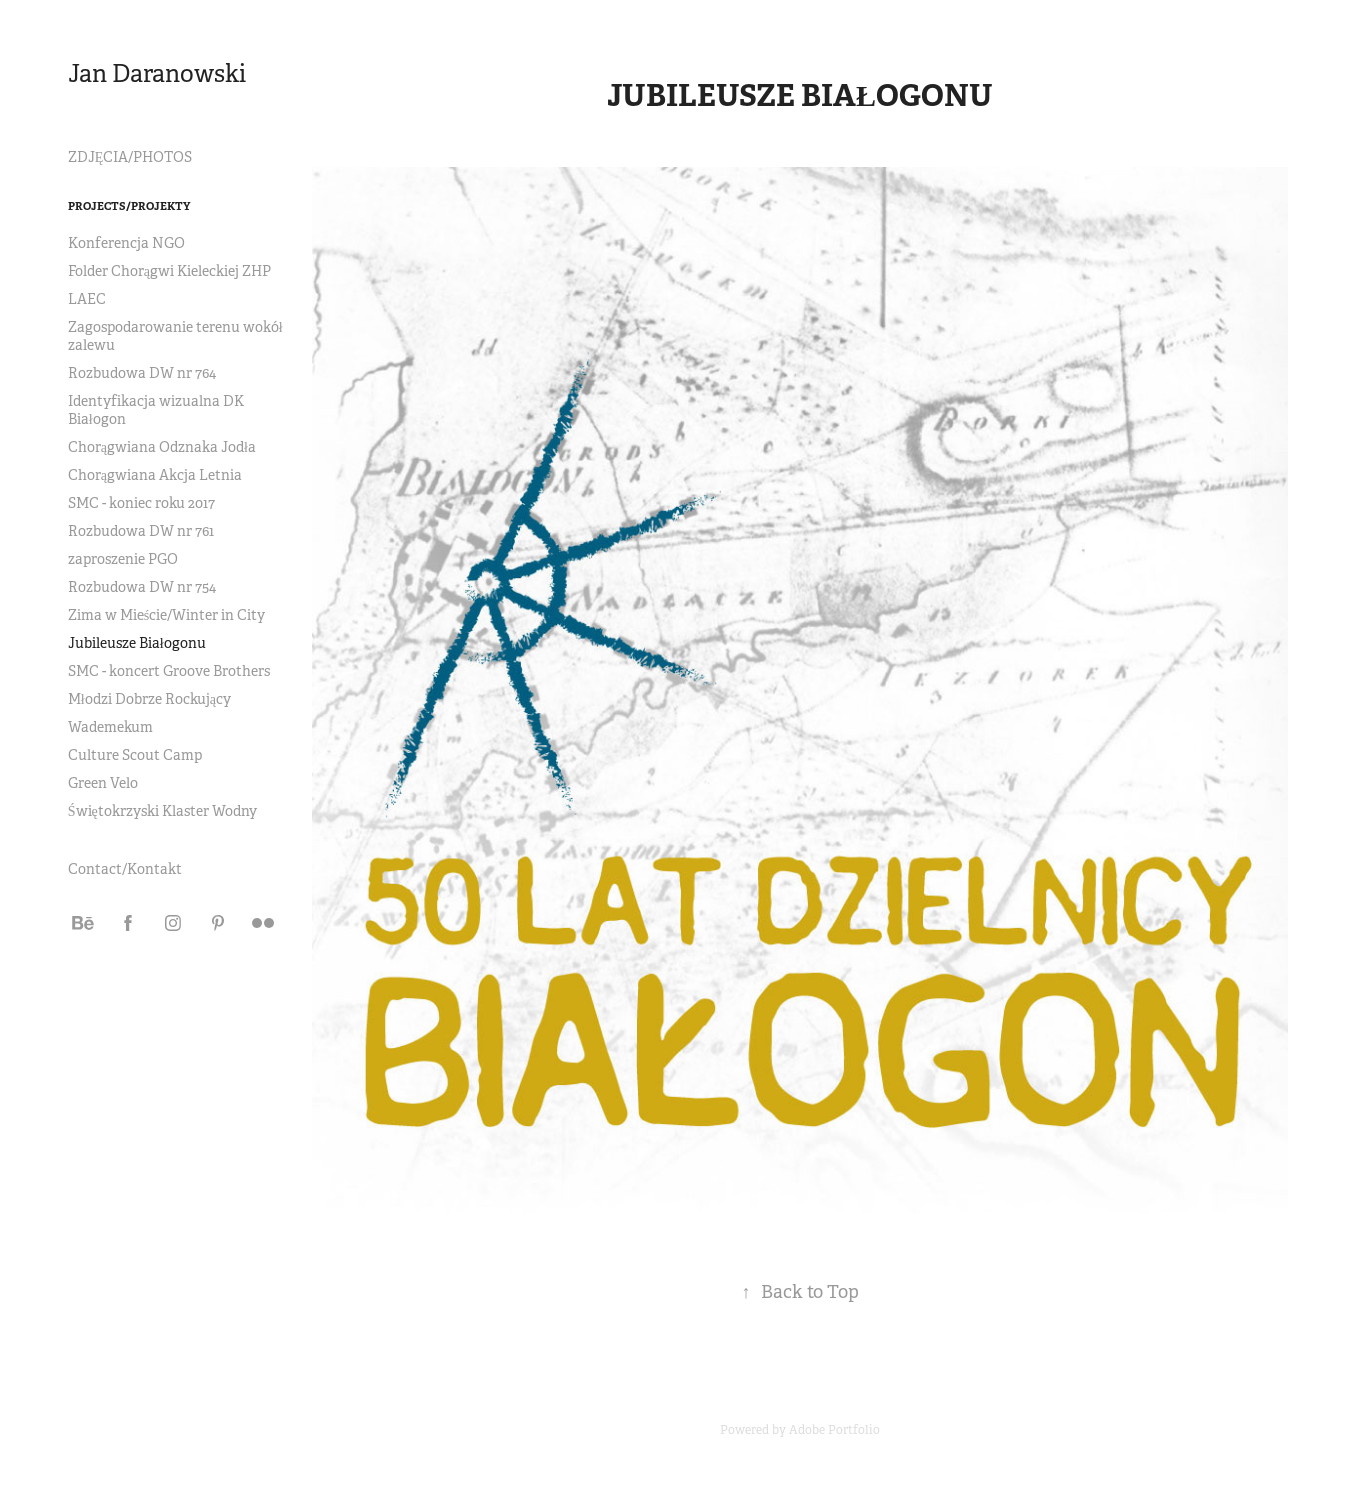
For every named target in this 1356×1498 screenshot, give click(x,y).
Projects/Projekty (129, 206)
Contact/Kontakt (125, 869)
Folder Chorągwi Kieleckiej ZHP (169, 271)
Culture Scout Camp (135, 755)
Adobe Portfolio (834, 1430)
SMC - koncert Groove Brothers (169, 671)
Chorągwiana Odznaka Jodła (162, 447)
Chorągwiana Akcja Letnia (155, 475)
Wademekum (110, 727)
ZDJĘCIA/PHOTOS (130, 157)
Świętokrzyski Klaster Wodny (162, 811)
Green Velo (103, 783)
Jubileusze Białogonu (137, 643)
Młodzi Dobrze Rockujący (149, 699)
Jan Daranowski (157, 74)
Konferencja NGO (126, 243)
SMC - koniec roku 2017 (141, 503)
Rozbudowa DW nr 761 (141, 531)
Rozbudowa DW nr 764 (142, 373)
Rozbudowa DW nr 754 (142, 587)
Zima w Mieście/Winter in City (166, 615)
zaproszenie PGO (123, 559)
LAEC (87, 299)
